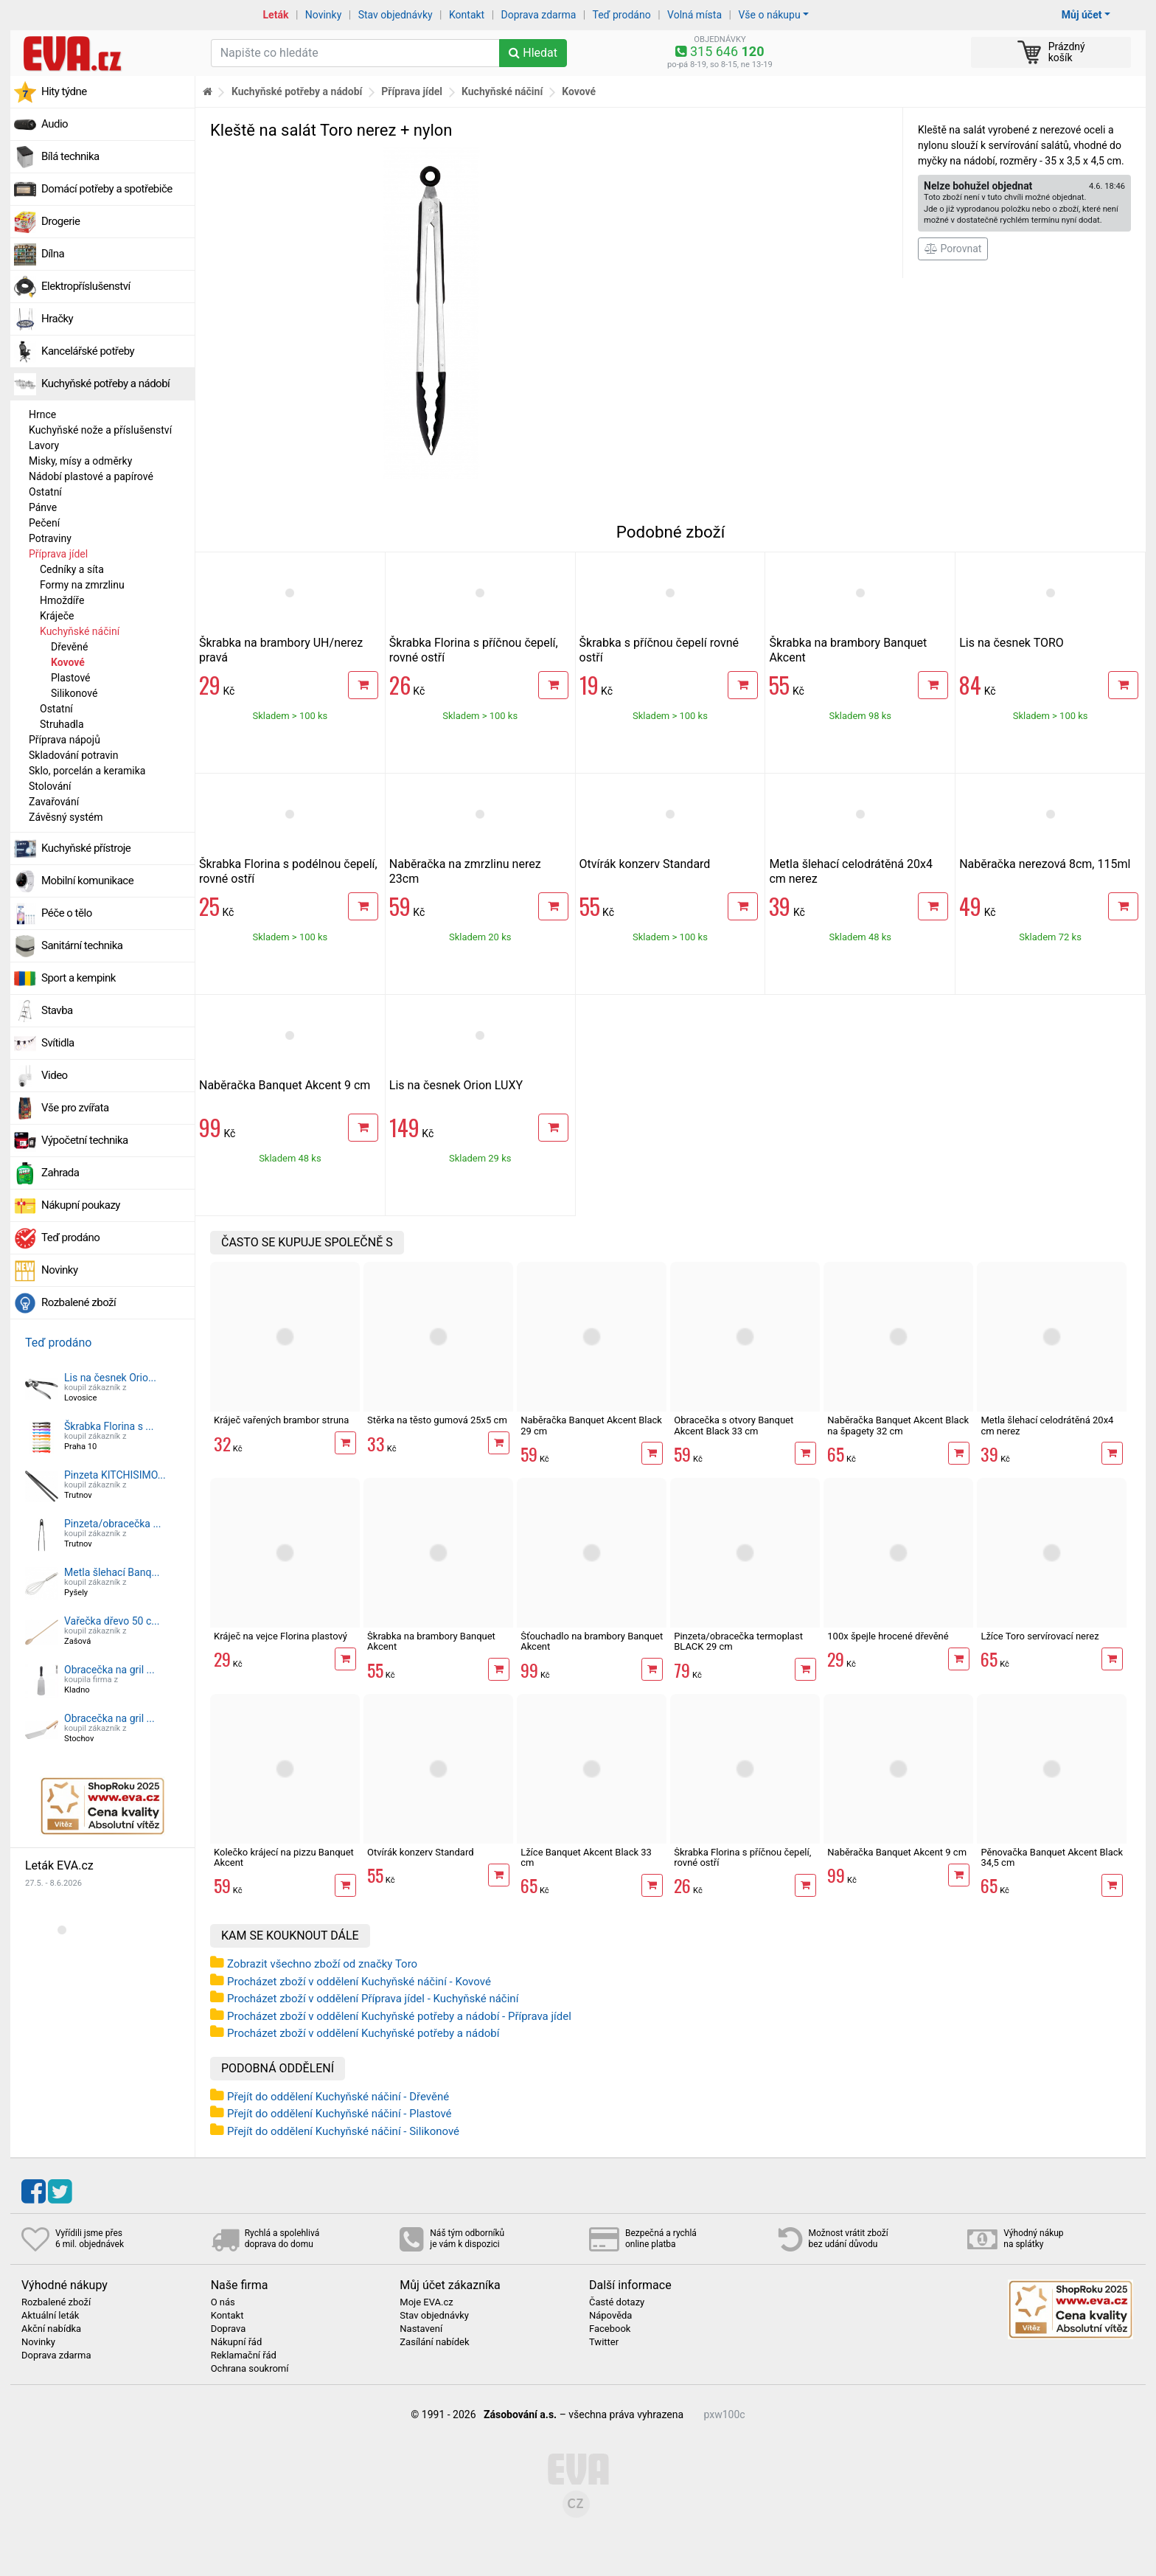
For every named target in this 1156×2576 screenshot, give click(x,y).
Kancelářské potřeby (87, 351)
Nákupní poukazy (80, 1205)
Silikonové (74, 693)
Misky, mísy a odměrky (80, 461)
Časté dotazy (616, 2302)
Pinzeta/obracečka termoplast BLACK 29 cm (738, 1641)
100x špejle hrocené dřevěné (887, 1636)
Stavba (57, 1010)
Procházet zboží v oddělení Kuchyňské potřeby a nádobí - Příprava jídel (399, 2016)
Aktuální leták (50, 2316)
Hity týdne (64, 91)
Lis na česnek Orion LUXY (456, 1085)
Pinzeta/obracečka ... (112, 1524)
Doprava (228, 2329)
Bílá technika (70, 156)
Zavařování (54, 802)
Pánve (43, 507)
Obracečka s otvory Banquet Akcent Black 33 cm (733, 1425)
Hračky (57, 318)
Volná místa (694, 15)
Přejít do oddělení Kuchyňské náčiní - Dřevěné (338, 2096)
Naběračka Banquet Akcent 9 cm (284, 1085)
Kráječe (57, 616)
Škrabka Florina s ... (108, 1426)
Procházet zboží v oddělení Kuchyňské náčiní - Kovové (359, 1981)
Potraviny (50, 538)
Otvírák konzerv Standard (645, 864)
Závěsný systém (65, 817)
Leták (276, 15)
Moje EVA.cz (426, 2302)
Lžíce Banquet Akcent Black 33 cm (586, 1857)
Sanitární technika (82, 945)
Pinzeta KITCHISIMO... (115, 1475)
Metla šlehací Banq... (111, 1572)
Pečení (44, 523)
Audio (54, 124)
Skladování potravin (74, 755)
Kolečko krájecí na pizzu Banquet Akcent (284, 1857)
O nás (223, 2302)
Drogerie (60, 221)
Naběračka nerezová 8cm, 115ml (1044, 864)
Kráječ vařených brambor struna (281, 1420)
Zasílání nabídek (434, 2342)
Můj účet (1082, 15)
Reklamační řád (243, 2355)
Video (54, 1075)
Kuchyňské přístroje (85, 848)
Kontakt (466, 15)
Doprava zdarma (539, 15)
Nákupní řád (236, 2342)
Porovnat (953, 248)
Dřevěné (69, 647)
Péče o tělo (66, 913)
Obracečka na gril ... (109, 1670)
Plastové (71, 678)
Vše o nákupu (769, 15)
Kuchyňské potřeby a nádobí (105, 383)
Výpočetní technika (84, 1140)
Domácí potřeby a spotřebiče (107, 188)
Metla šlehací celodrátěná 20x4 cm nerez (1047, 1425)
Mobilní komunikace (87, 880)
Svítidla (57, 1042)
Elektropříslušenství (85, 286)
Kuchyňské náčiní (79, 631)
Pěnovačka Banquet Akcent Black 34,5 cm (1052, 1857)
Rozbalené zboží (78, 1302)
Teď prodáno (621, 15)
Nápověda (610, 2316)
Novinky (323, 15)
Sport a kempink (78, 978)
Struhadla (62, 724)
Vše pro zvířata (75, 1107)
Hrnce (42, 414)
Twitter (604, 2342)
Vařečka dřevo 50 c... (111, 1621)
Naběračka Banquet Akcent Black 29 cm (591, 1425)
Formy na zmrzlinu (82, 585)
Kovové (68, 662)
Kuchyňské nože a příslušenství (100, 430)
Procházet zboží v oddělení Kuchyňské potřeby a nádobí (363, 2033)
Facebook (609, 2329)
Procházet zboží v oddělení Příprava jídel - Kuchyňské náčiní (372, 1998)
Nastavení (421, 2329)
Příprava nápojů (64, 740)
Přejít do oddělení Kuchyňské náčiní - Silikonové (343, 2131)
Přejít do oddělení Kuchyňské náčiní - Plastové (339, 2113)
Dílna (52, 253)
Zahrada (60, 1172)
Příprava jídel (58, 554)
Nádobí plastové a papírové (91, 476)
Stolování (50, 786)
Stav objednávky (395, 15)
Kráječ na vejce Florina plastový (280, 1636)
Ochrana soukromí (250, 2369)
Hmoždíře (62, 600)
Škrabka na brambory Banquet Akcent (431, 1641)
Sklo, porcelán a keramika (87, 771)
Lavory (44, 445)
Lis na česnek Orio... (110, 1378)
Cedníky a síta (72, 569)
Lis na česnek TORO (1011, 643)
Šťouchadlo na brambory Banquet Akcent (591, 1641)
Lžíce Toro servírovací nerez (1039, 1636)
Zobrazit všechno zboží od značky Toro (322, 1964)
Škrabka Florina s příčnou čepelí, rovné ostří (742, 1857)
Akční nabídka (51, 2329)
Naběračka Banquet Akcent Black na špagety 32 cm (898, 1425)
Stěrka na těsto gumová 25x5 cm (437, 1420)
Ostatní (45, 492)
